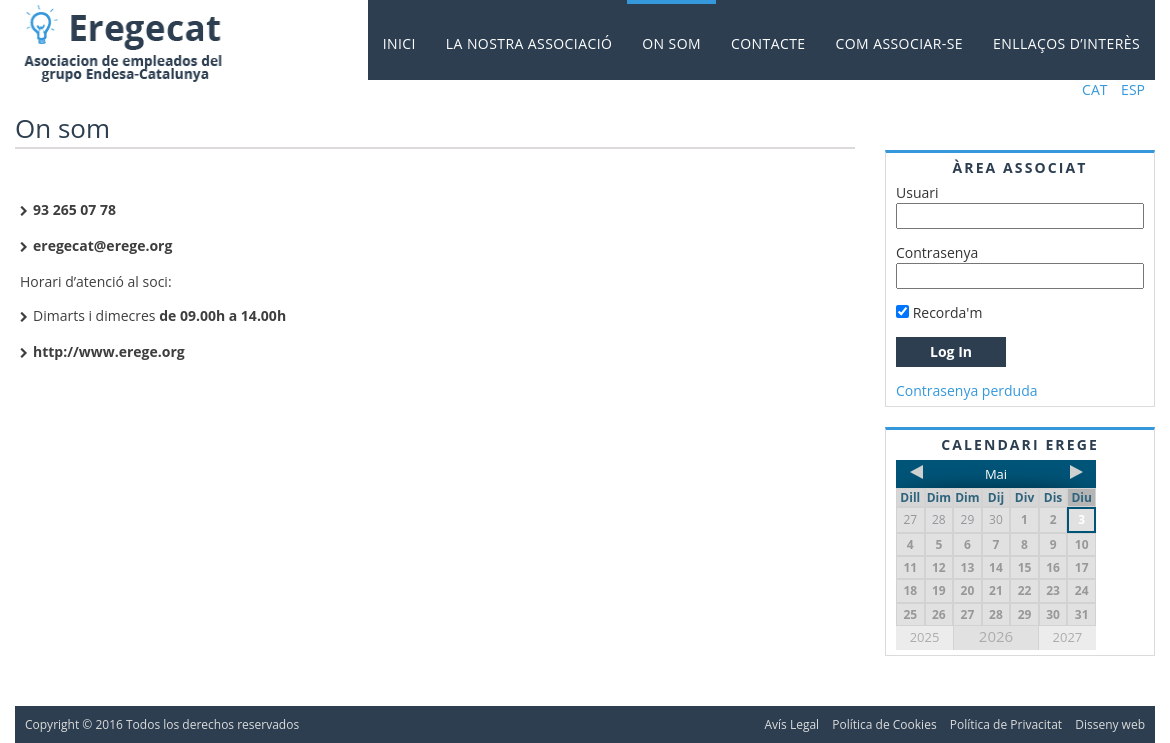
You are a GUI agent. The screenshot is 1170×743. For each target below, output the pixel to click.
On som (671, 43)
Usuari (917, 192)
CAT (1094, 89)
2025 (925, 637)
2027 (1068, 637)
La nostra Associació (529, 43)
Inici (399, 43)
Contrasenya (937, 252)
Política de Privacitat (1006, 724)
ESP (1133, 89)
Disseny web (1110, 724)
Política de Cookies (884, 724)
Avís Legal (791, 724)
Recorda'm (939, 312)
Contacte (768, 43)
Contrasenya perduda (967, 390)
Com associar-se (900, 43)
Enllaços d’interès (1066, 43)
